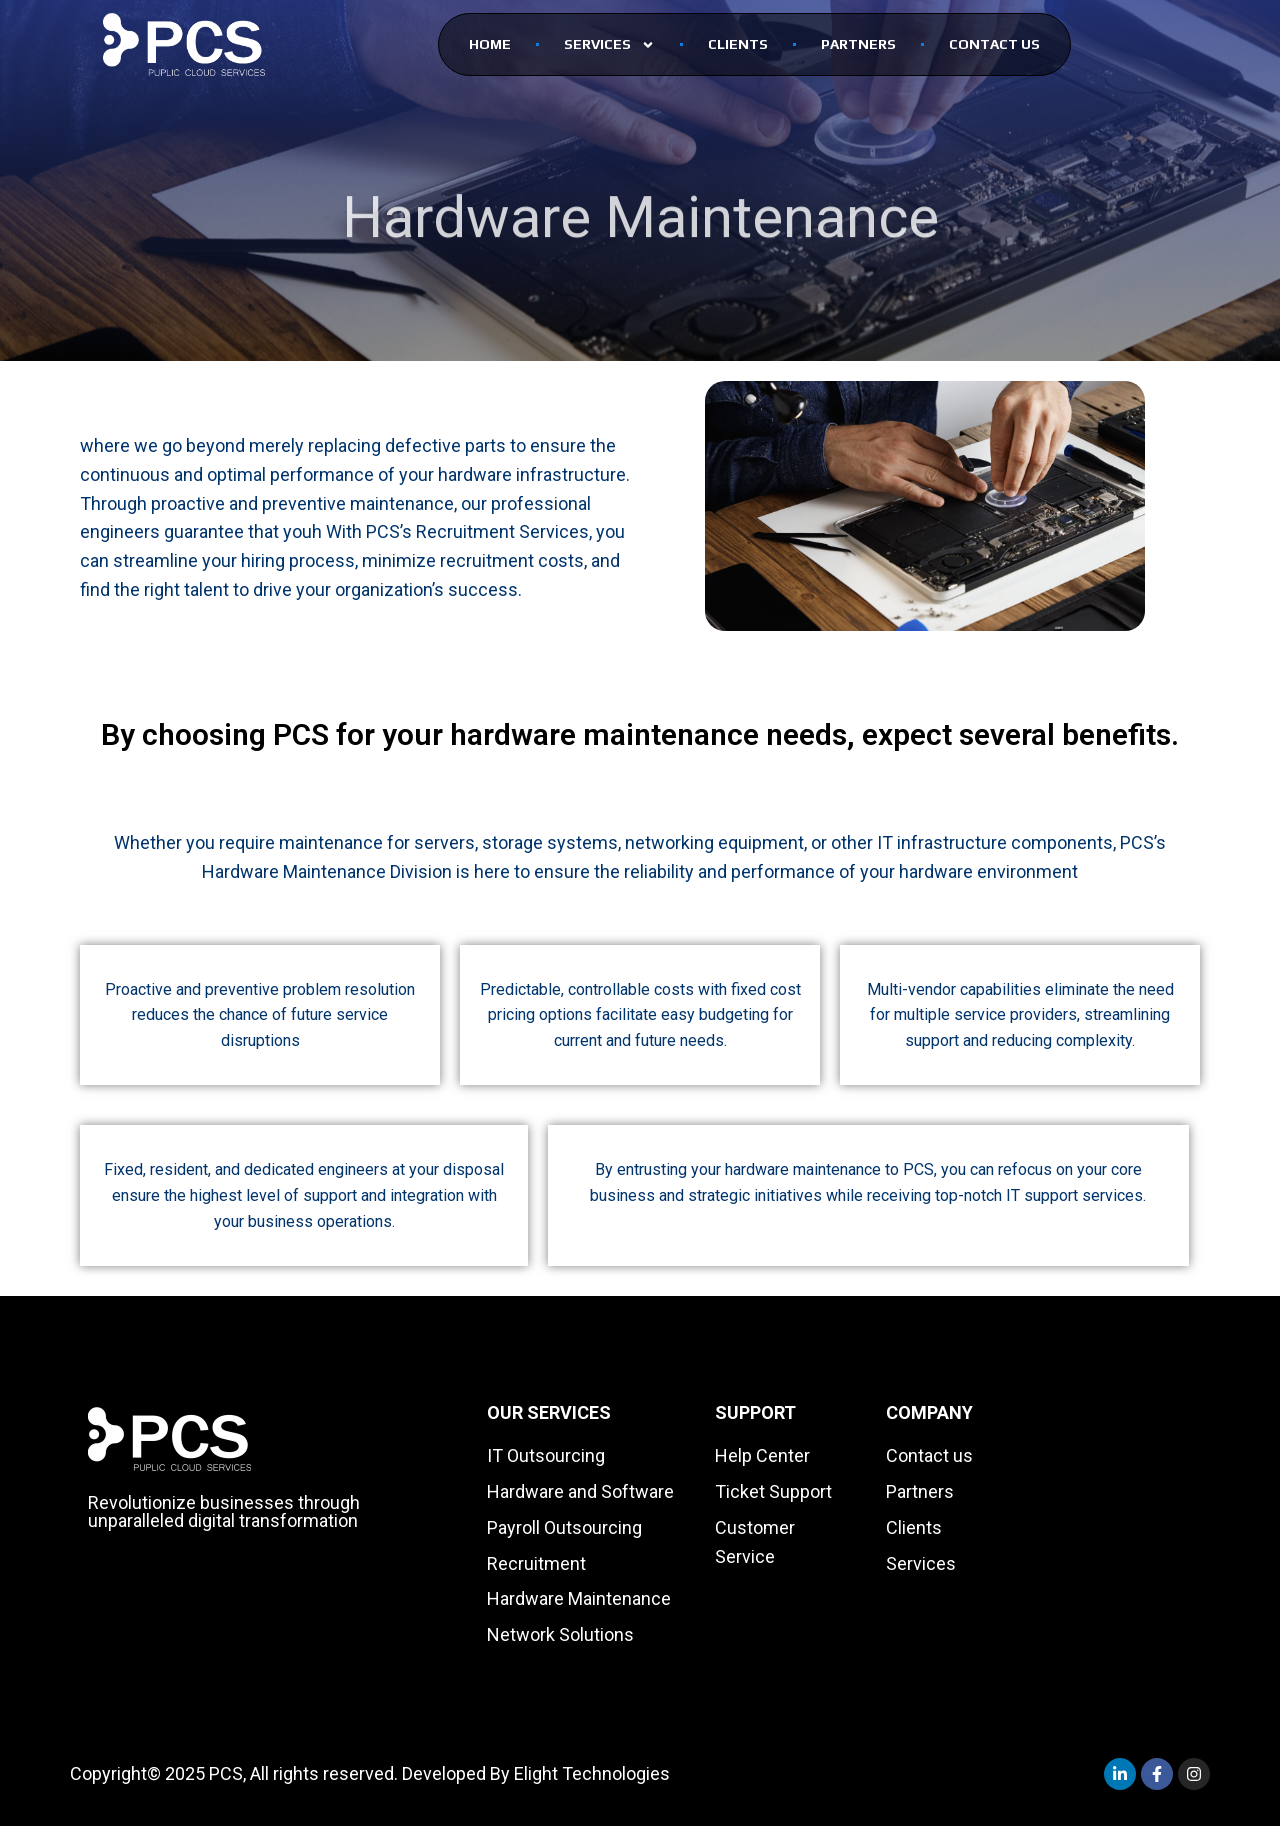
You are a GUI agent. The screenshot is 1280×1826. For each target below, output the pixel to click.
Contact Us (994, 44)
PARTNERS (858, 44)
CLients (738, 44)
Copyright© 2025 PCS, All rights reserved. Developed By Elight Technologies (370, 1773)
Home (490, 44)
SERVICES (609, 45)
